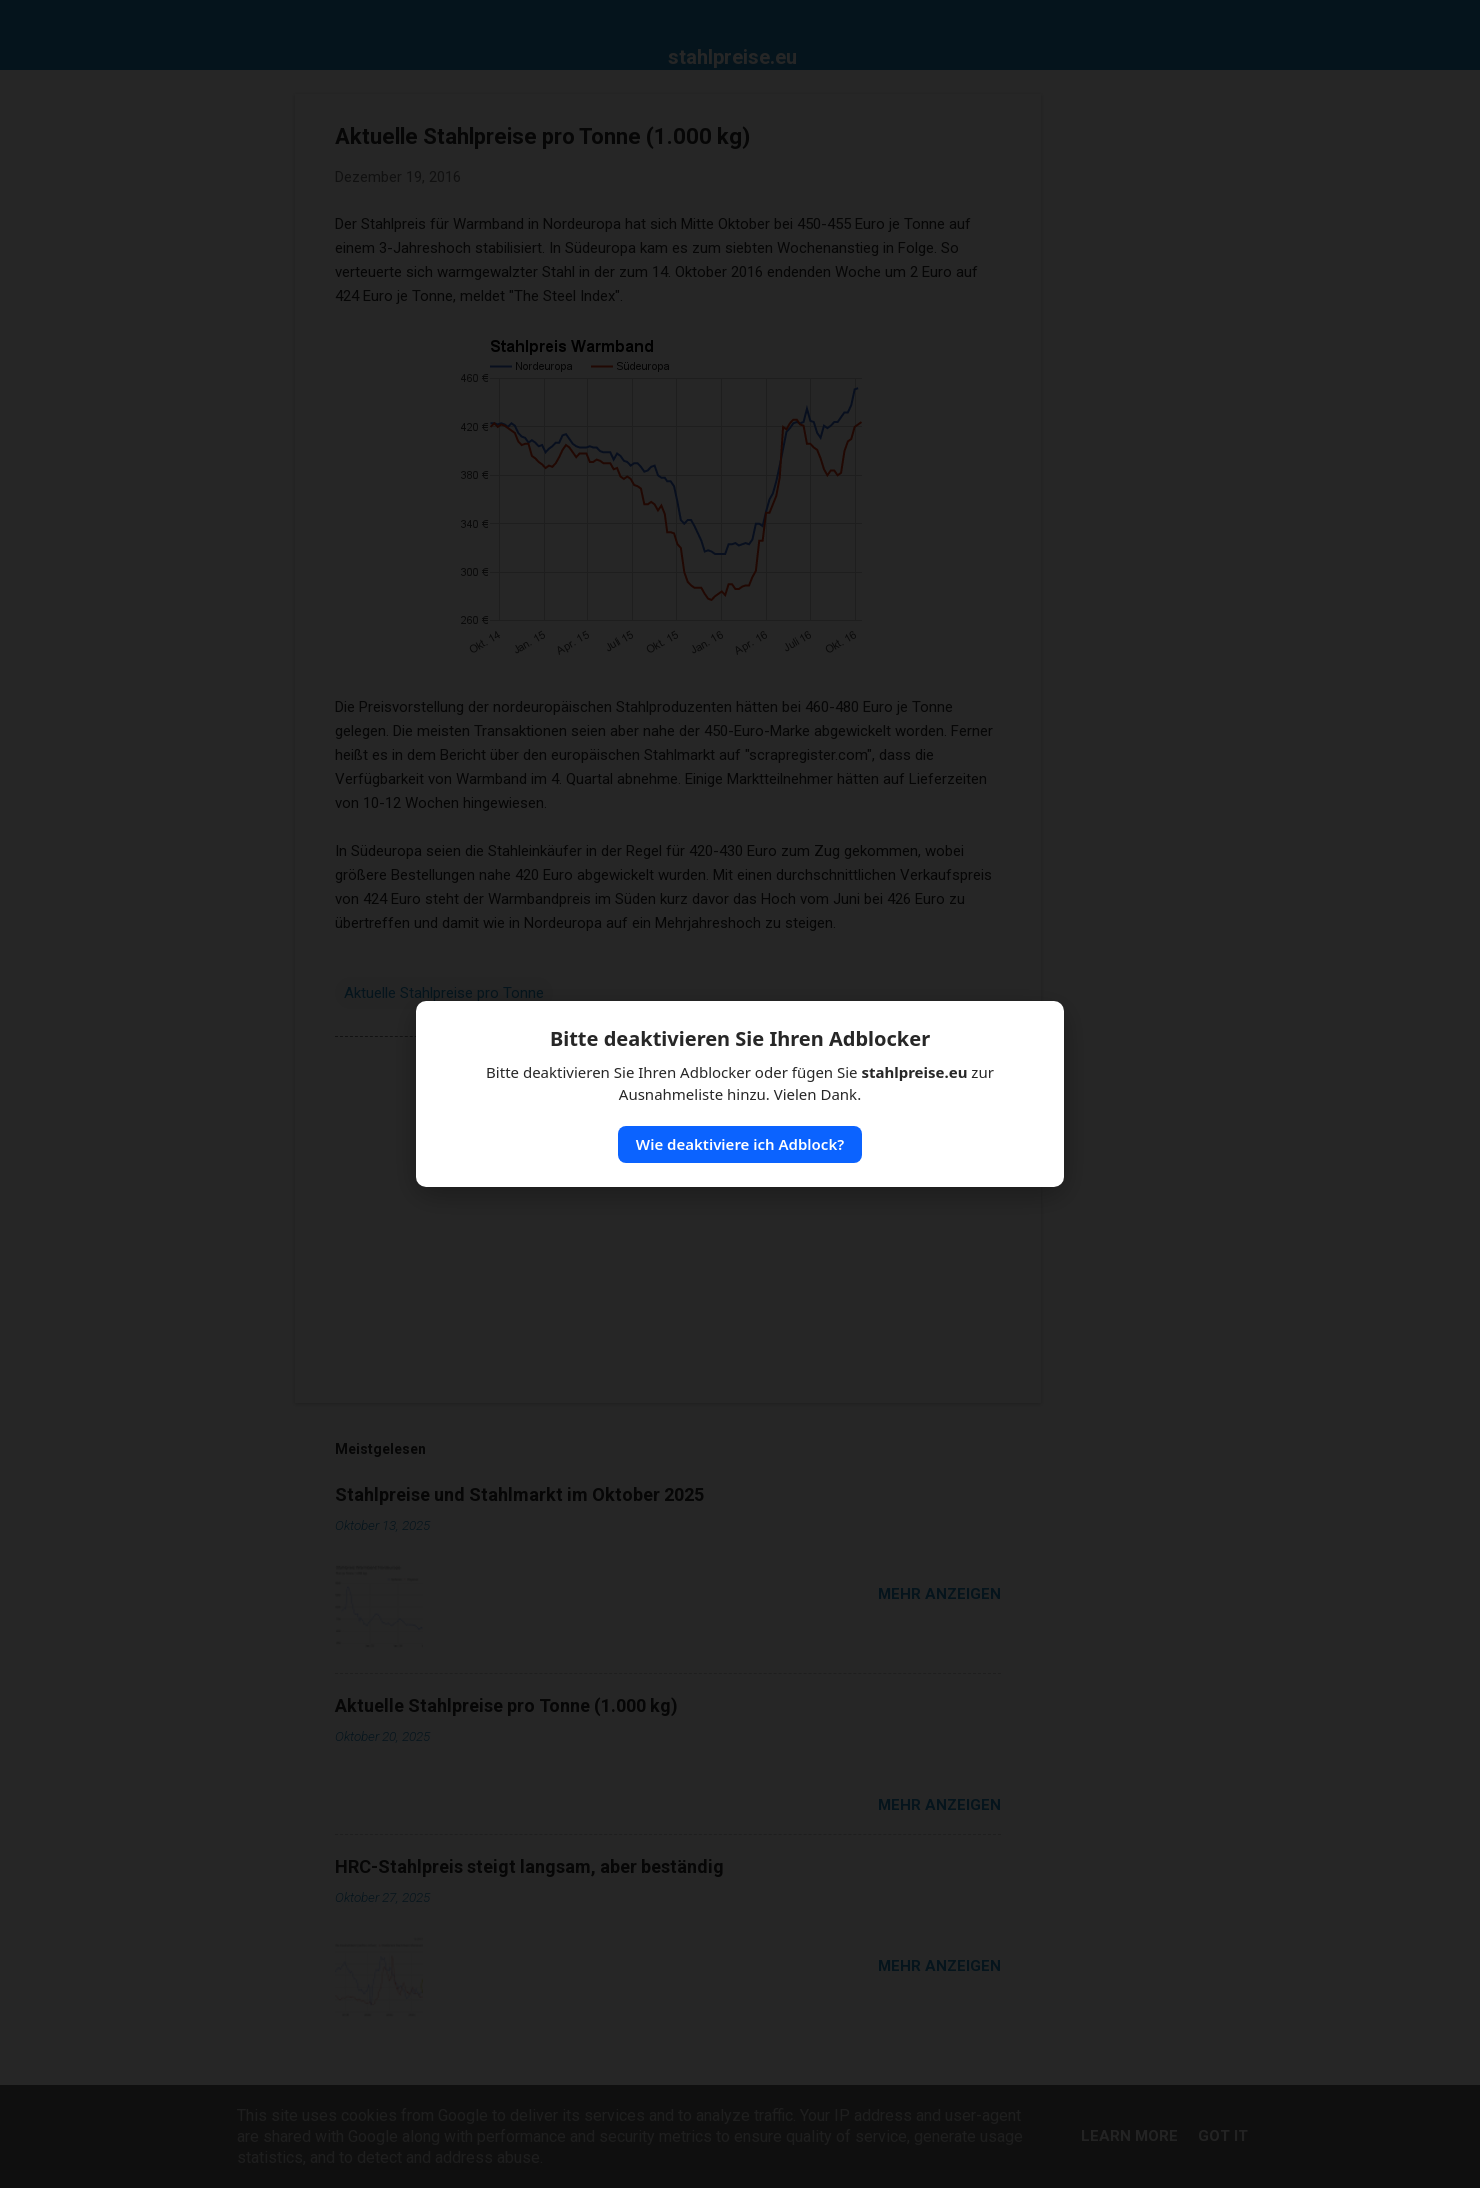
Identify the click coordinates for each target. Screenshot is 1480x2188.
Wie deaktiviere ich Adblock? (740, 1144)
